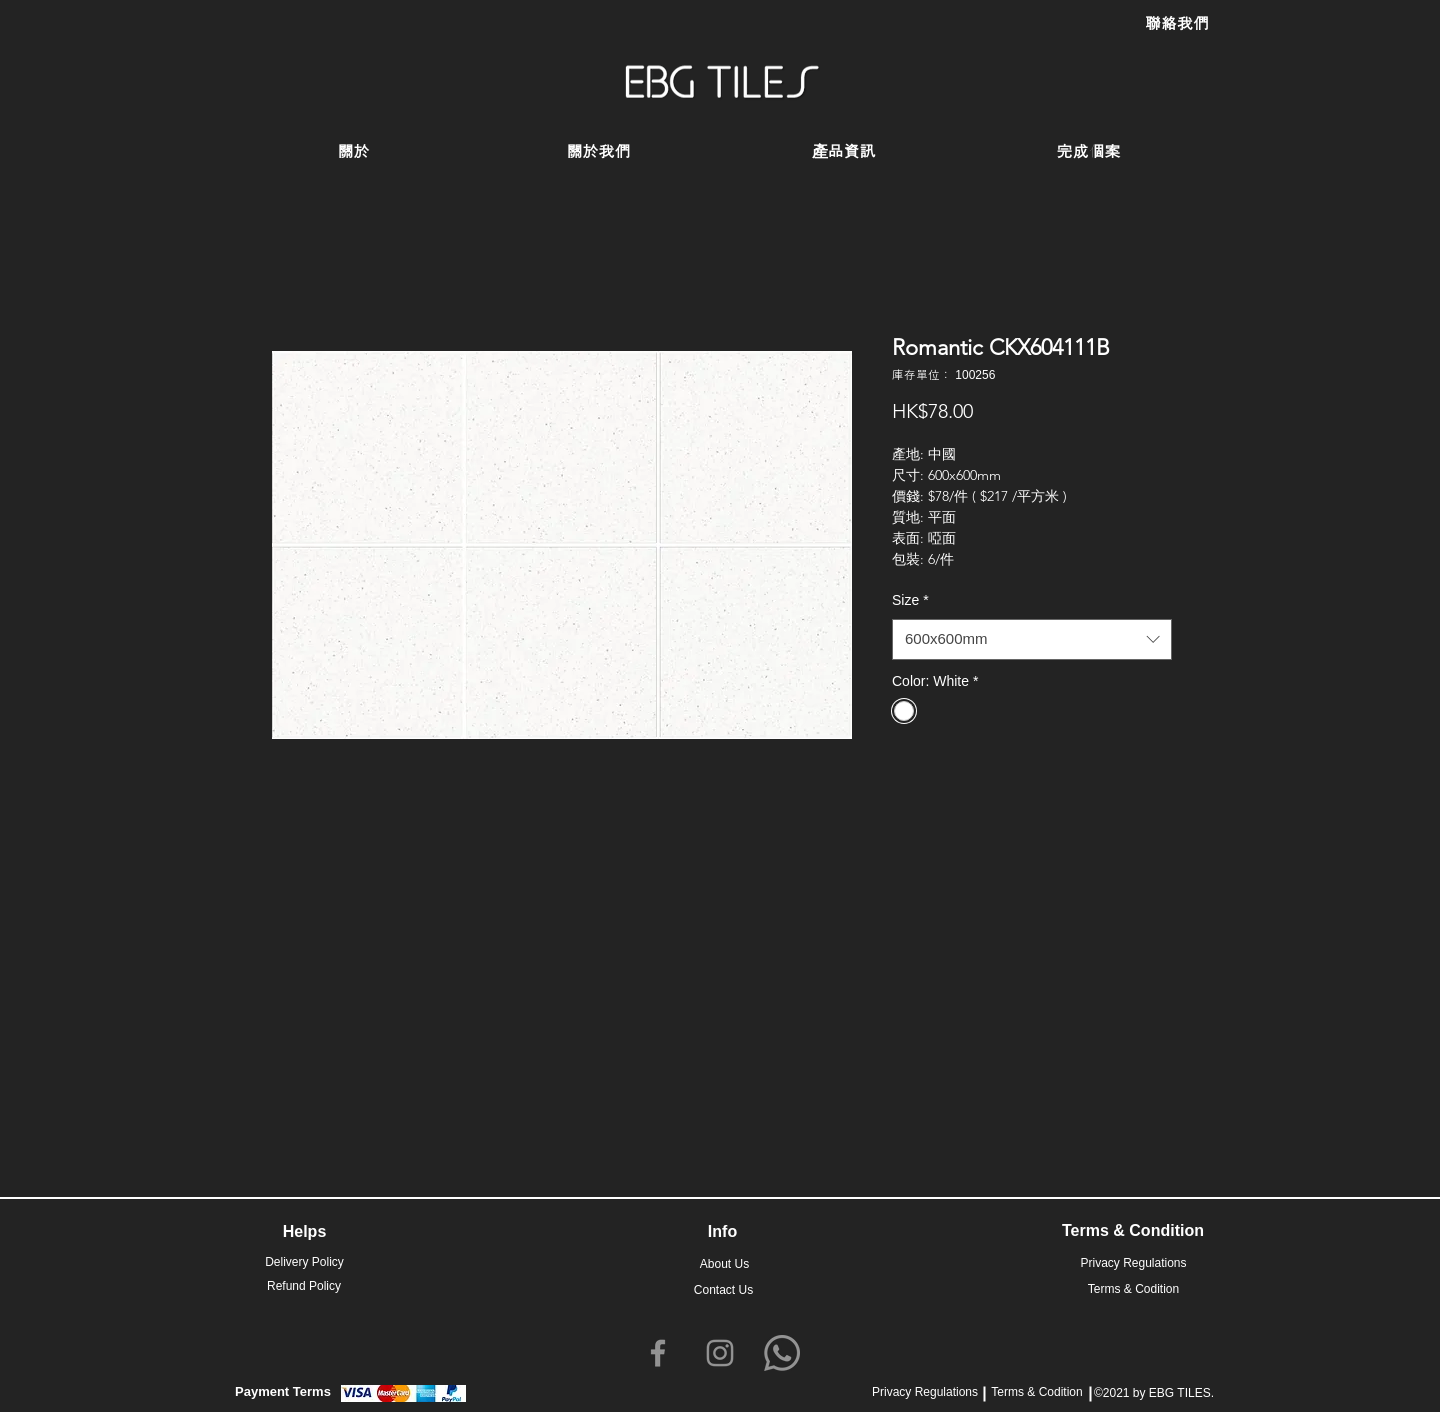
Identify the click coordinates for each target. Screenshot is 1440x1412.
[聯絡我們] (1177, 24)
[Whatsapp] (782, 1353)
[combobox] (1032, 639)
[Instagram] (720, 1353)
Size (910, 600)
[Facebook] (658, 1353)
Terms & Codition (1036, 1392)
